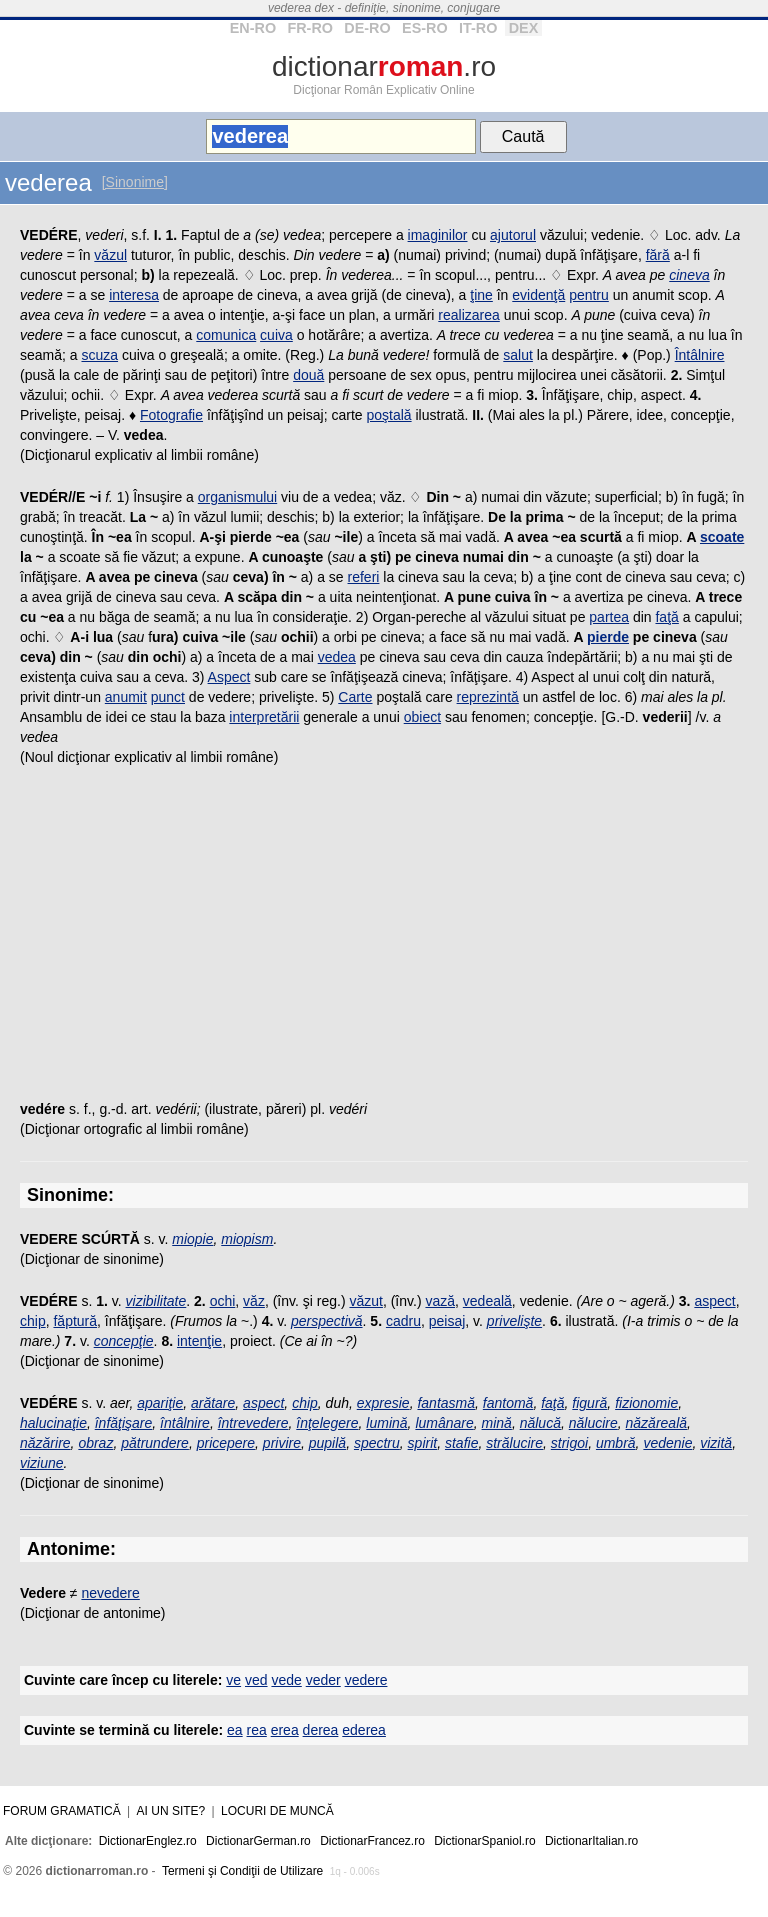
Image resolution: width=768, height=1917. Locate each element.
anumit (126, 697)
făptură (75, 1321)
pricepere (226, 1443)
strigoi (569, 1443)
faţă (666, 617)
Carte (355, 697)
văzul (110, 255)
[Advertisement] (384, 939)
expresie (383, 1403)
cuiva (276, 335)
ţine (481, 295)
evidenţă (538, 295)
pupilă (327, 1443)
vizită (716, 1443)
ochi (223, 1301)
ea (235, 1730)
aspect (714, 1301)
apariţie (160, 1403)
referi (364, 577)
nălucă (540, 1423)
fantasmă (446, 1403)
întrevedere (253, 1423)
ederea (364, 1730)
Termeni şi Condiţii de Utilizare (242, 1871)
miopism (247, 1239)
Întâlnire (700, 355)
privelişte (514, 1321)
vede (286, 1680)
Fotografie (171, 415)
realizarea (468, 315)
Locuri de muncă (277, 1811)
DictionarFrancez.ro (372, 1841)
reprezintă (488, 697)
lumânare (444, 1423)
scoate (722, 537)
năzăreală (657, 1423)
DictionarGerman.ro (258, 1841)
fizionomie (646, 1403)
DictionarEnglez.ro (148, 1841)
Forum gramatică (62, 1811)
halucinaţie (53, 1423)
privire (282, 1443)
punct (168, 697)
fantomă (508, 1403)
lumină (386, 1423)
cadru (403, 1321)
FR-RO (310, 28)
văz (254, 1301)
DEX (524, 28)
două (308, 375)
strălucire (514, 1443)
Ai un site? (171, 1811)
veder (323, 1680)
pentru (589, 295)
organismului (237, 497)
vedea (337, 657)
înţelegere (327, 1423)
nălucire (593, 1423)
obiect (422, 717)
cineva (689, 275)
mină (497, 1423)
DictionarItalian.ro (591, 1841)
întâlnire (185, 1423)
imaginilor (438, 235)
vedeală (487, 1301)
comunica (226, 335)
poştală (388, 415)
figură (589, 1403)
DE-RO (367, 28)
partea (609, 617)
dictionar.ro (384, 66)
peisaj (447, 1321)
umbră (616, 1443)
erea (285, 1730)
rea (257, 1730)
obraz (95, 1443)
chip (33, 1321)
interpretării (264, 717)
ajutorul (513, 235)
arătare (213, 1403)
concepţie (124, 1341)
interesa (134, 295)
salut (518, 355)
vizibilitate (156, 1301)
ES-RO (425, 28)
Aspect (229, 677)
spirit (423, 1443)
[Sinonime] (135, 182)
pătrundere (155, 1443)
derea (321, 1730)
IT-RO (478, 28)
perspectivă (327, 1321)
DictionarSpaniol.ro (484, 1841)
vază (440, 1301)
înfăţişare (124, 1423)
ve (233, 1680)
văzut (365, 1301)
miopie (192, 1239)
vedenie (667, 1443)
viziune (42, 1463)
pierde (608, 637)
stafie (461, 1443)
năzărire (45, 1443)
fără (658, 255)
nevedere (110, 1593)
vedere (366, 1680)
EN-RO (253, 28)
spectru (377, 1443)
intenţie (199, 1341)
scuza (99, 355)
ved (256, 1680)
